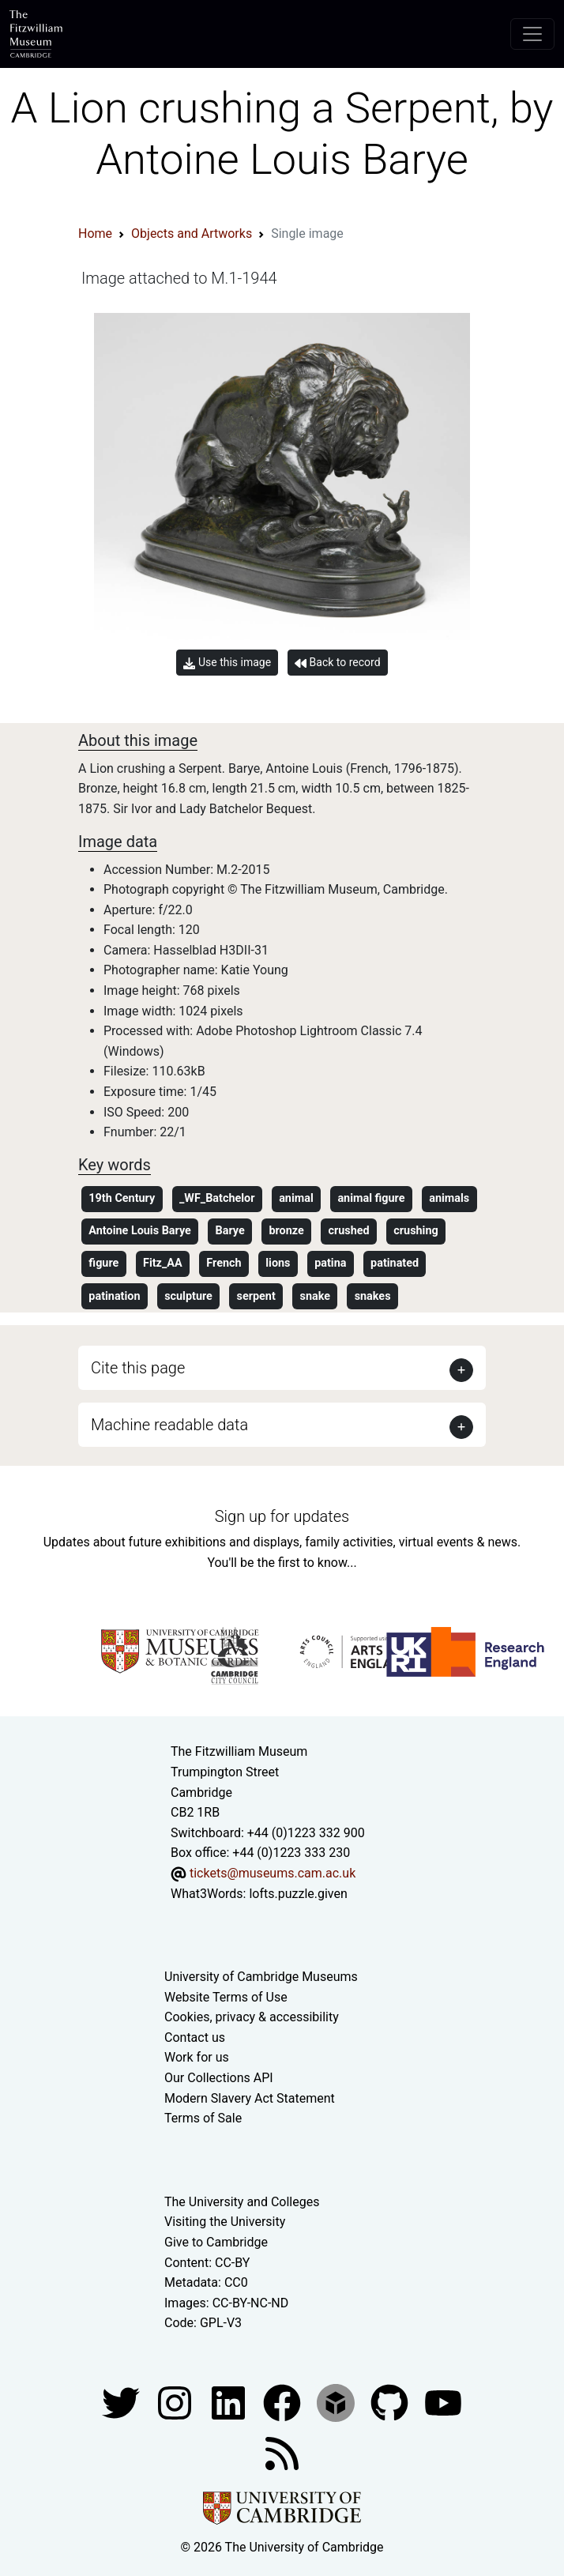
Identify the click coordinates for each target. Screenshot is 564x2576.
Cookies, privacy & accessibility (251, 2016)
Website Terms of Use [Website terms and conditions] (226, 1997)
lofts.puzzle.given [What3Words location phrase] (298, 1893)
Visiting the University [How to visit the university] (224, 2221)
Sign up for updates (282, 1516)
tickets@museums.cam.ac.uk (272, 1873)
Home (95, 233)
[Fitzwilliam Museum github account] (391, 2401)
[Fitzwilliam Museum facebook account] (230, 2401)
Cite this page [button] (138, 1367)
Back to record (337, 662)
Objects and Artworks (191, 233)
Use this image (227, 662)
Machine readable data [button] (169, 1424)
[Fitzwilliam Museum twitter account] (122, 2401)
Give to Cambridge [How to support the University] (216, 2242)
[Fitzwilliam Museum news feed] (282, 2452)
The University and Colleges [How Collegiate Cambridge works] (241, 2201)
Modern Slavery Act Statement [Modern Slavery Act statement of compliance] (249, 2098)
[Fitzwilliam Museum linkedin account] (283, 2401)
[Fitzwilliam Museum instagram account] (176, 2401)
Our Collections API (218, 2077)
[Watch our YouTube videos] (443, 2401)
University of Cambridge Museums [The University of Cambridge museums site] (261, 1976)
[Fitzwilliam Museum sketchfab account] (337, 2401)
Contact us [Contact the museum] (194, 2037)
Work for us (196, 2057)
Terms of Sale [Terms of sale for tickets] (203, 2118)
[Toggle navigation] (532, 34)
